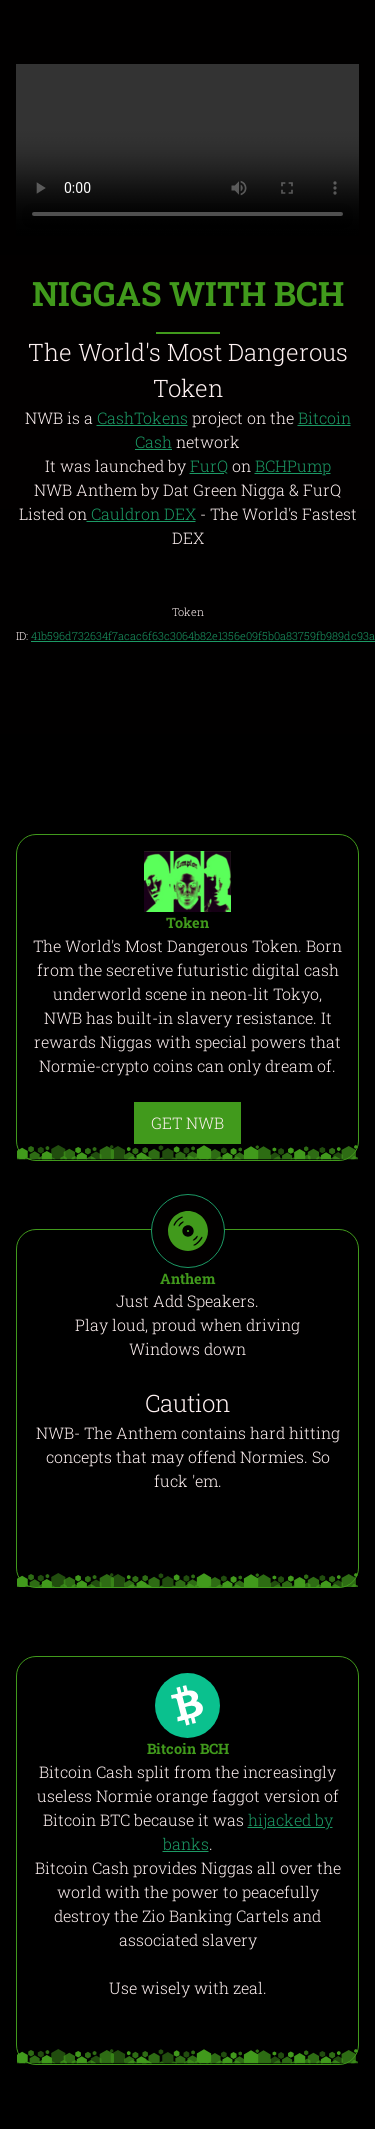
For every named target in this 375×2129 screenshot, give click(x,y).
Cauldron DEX (141, 513)
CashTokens (142, 417)
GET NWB (187, 1122)
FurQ (209, 465)
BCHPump (293, 465)
